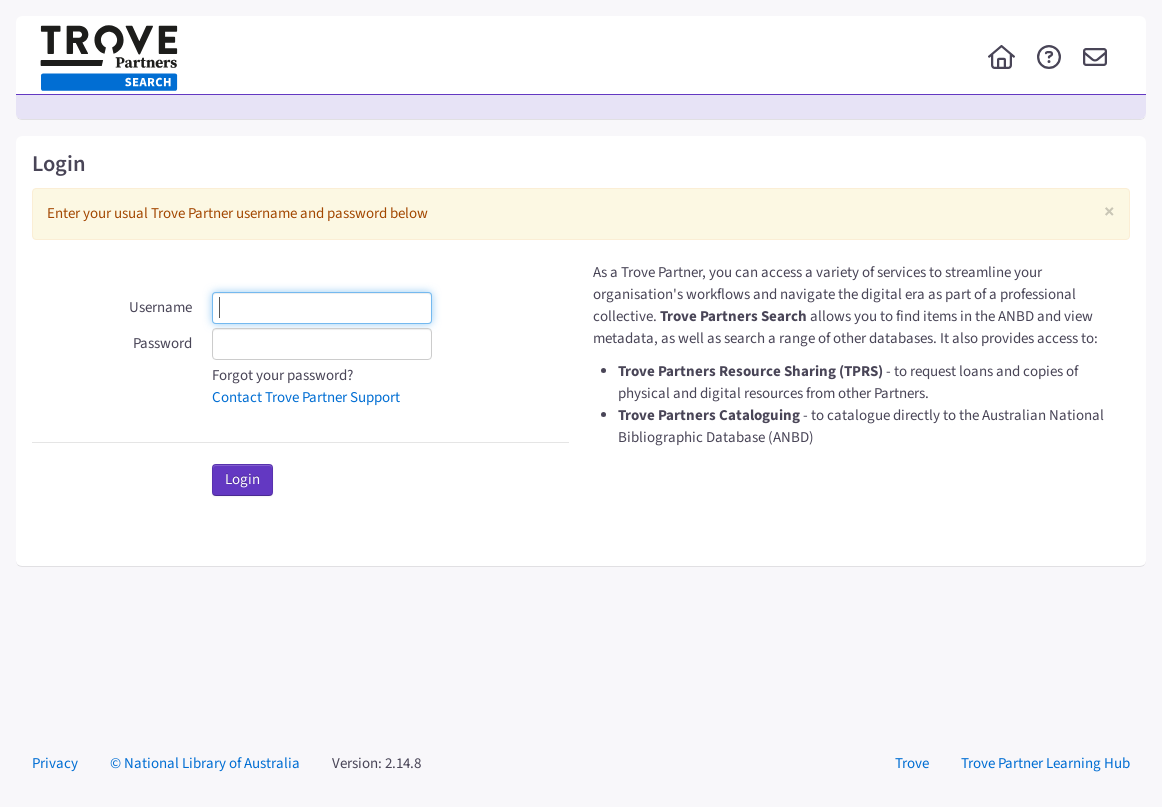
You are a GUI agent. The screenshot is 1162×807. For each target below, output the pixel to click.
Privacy (55, 763)
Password (162, 343)
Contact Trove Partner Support (306, 397)
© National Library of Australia (205, 763)
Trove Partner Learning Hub (1045, 763)
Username (160, 307)
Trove (912, 763)
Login (242, 479)
